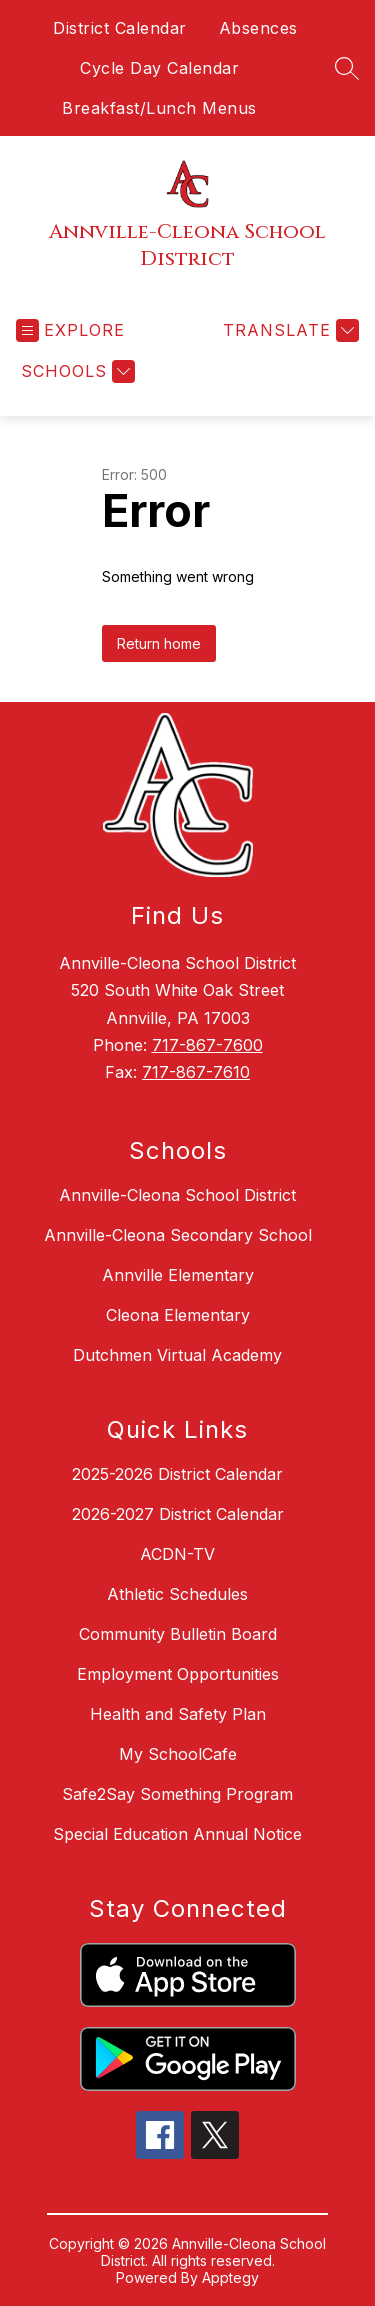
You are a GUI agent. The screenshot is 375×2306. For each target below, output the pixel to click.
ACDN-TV (177, 1554)
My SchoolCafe (178, 1754)
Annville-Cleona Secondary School (178, 1235)
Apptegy (230, 2277)
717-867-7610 (196, 1072)
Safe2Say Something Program (177, 1794)
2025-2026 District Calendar (177, 1474)
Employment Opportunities (178, 1674)
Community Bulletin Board (178, 1634)
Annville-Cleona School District (177, 1195)
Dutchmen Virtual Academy (177, 1355)
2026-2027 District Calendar (178, 1514)
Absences (258, 28)
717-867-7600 (207, 1045)
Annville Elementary (178, 1275)
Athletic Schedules (177, 1594)
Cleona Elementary (178, 1315)
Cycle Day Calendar (159, 68)
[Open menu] (70, 330)
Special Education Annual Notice (177, 1834)
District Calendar (120, 28)
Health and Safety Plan (178, 1714)
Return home (159, 643)
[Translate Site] (288, 330)
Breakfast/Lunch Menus (159, 108)
